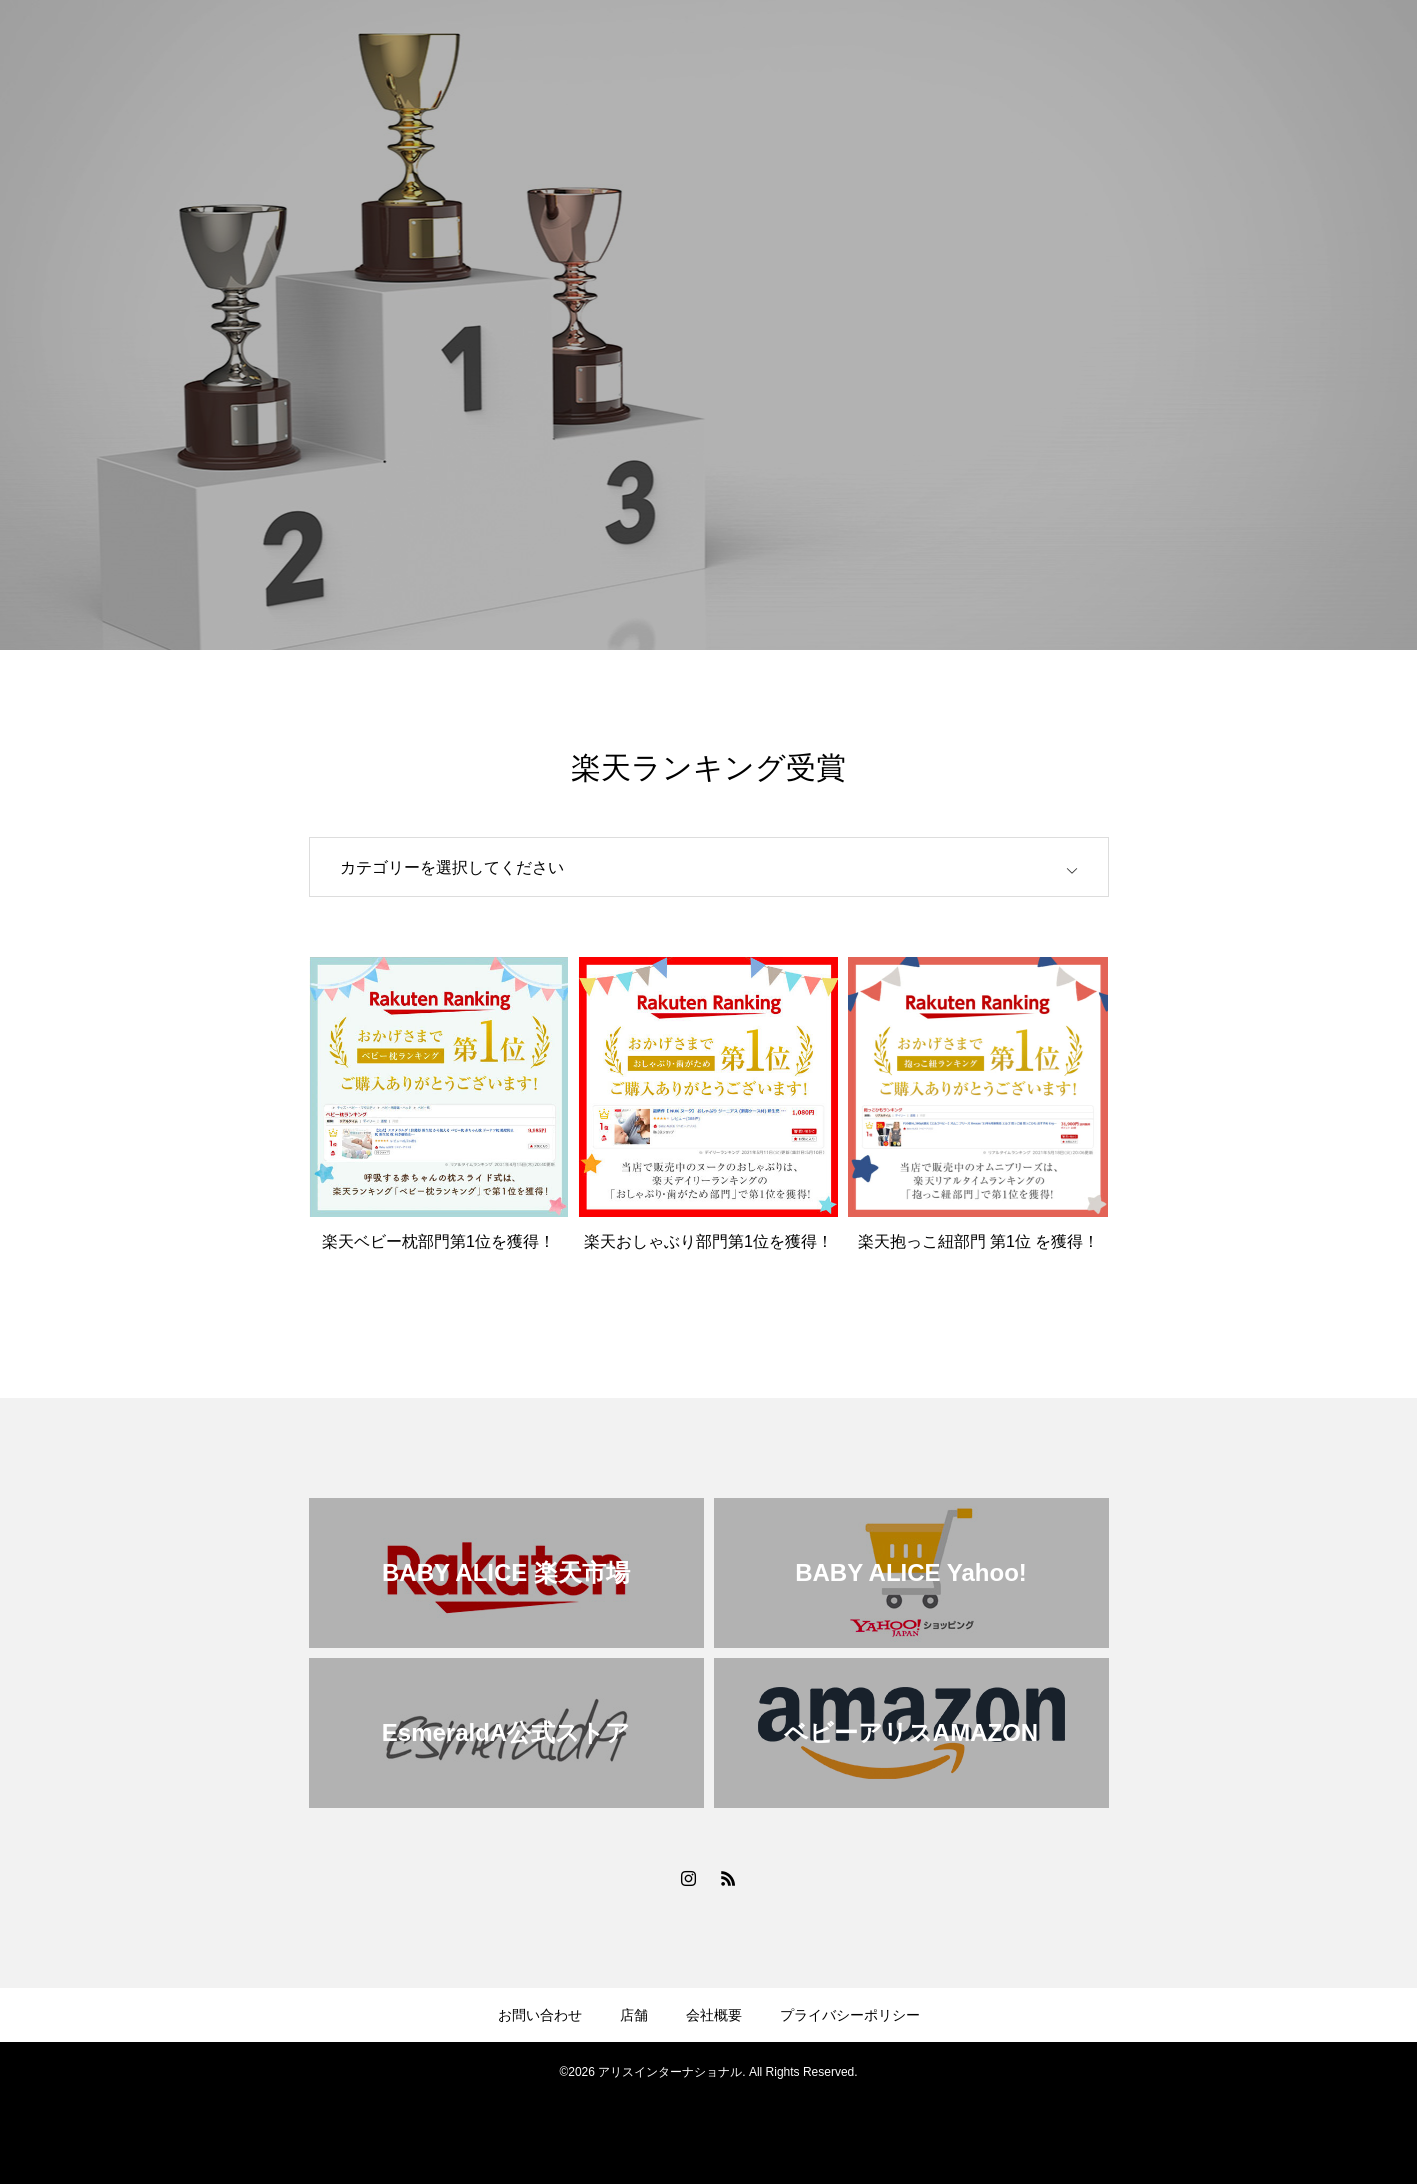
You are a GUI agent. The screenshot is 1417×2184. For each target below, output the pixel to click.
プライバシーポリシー (850, 2015)
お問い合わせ (540, 2015)
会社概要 (714, 2015)
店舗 (634, 2015)
